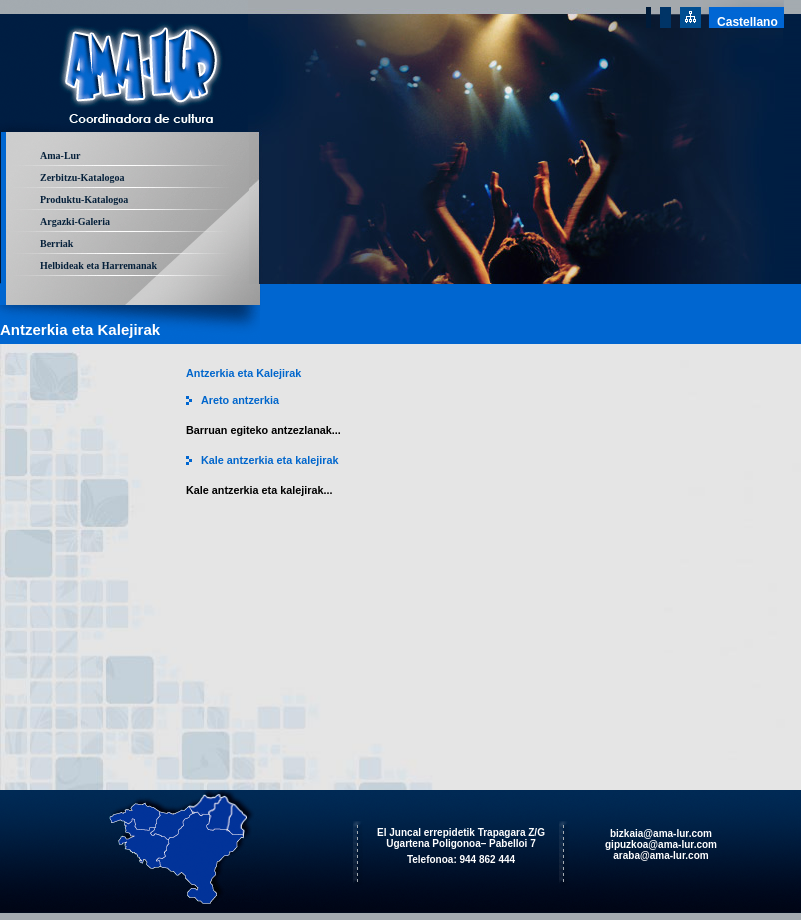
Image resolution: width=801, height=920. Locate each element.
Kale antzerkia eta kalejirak (269, 460)
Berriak (56, 243)
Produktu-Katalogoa (84, 199)
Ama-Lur (60, 155)
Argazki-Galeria (75, 221)
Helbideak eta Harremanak (98, 265)
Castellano (747, 22)
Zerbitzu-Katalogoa (82, 177)
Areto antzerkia (240, 400)
